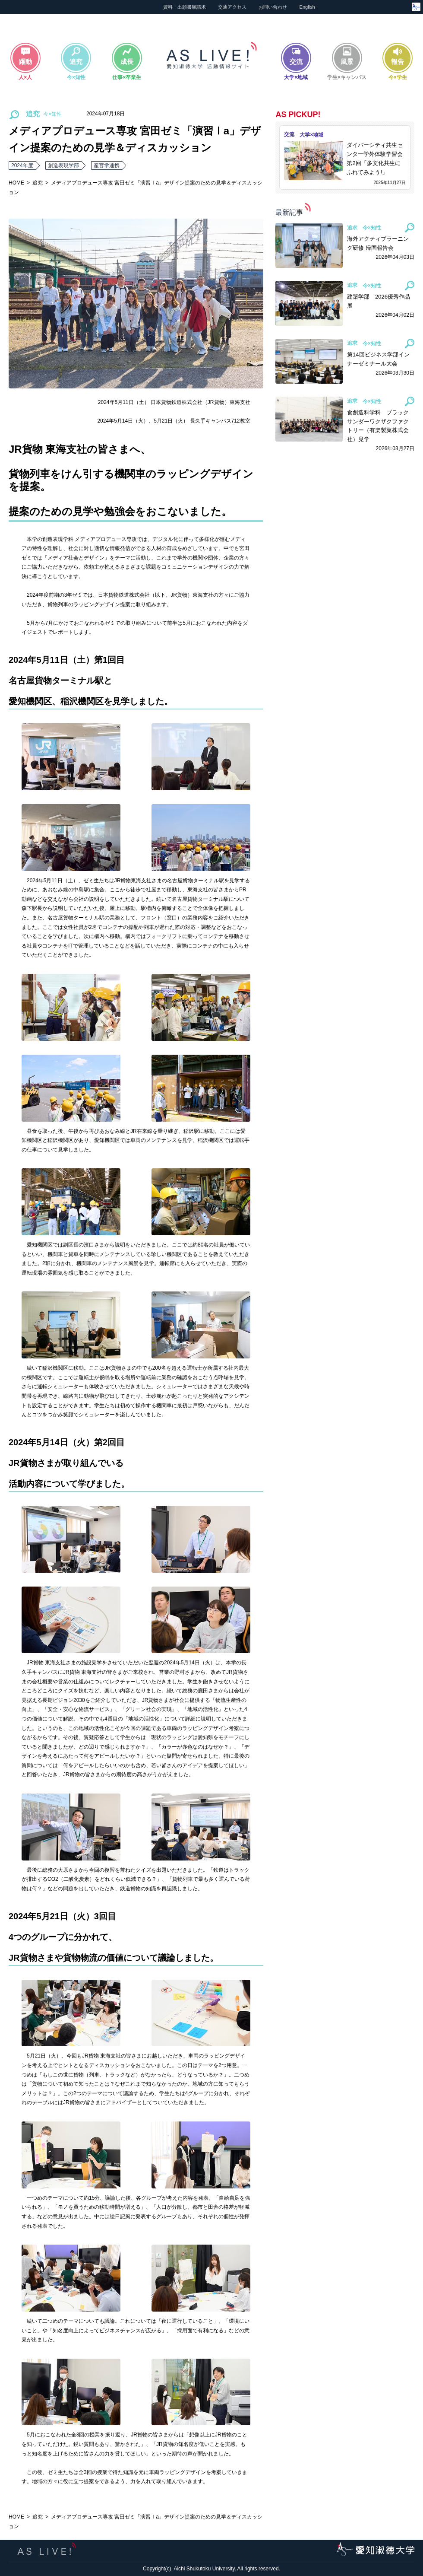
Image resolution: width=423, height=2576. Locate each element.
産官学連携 (107, 165)
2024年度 (22, 165)
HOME (16, 183)
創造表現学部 (63, 165)
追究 (37, 183)
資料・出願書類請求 (184, 7)
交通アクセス (232, 7)
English (307, 7)
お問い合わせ (273, 7)
